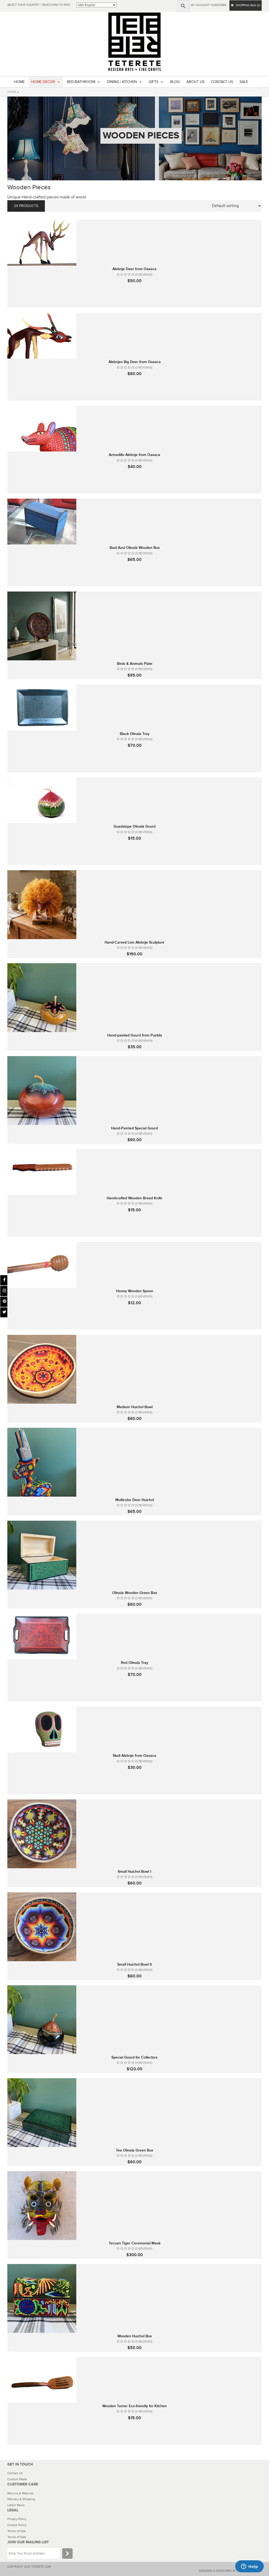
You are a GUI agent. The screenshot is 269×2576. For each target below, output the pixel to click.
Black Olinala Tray (134, 734)
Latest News (16, 2505)
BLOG (175, 82)
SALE (244, 82)
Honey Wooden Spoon (134, 1291)
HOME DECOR (43, 82)
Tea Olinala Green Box (134, 2150)
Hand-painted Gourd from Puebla (134, 1035)
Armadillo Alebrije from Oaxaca (134, 455)
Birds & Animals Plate (134, 663)
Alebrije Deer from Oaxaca (134, 269)
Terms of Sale (16, 2537)
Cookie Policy (16, 2525)
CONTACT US (222, 82)
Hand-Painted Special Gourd (134, 1128)
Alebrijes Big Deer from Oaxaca (135, 362)
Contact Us (15, 2473)
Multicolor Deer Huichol (134, 1500)
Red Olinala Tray (134, 1662)
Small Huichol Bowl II (134, 1964)
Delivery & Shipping (21, 2499)
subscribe (218, 5)
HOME (19, 82)
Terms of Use (16, 2531)
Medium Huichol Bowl (135, 1407)
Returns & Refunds (20, 2493)
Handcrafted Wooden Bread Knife (134, 1198)
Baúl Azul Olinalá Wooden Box (135, 547)
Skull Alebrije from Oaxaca (134, 1755)
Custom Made (17, 2479)
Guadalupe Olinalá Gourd (134, 826)
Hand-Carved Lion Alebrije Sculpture (134, 942)
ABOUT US (195, 82)
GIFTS (153, 82)
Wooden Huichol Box (134, 2336)
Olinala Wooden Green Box (134, 1593)
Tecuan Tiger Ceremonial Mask (134, 2243)
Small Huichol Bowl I (134, 1871)
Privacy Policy (16, 2519)
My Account (200, 5)
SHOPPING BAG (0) (245, 5)
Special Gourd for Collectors (134, 2057)
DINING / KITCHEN (122, 82)
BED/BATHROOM (81, 82)
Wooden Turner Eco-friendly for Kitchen (134, 2406)
